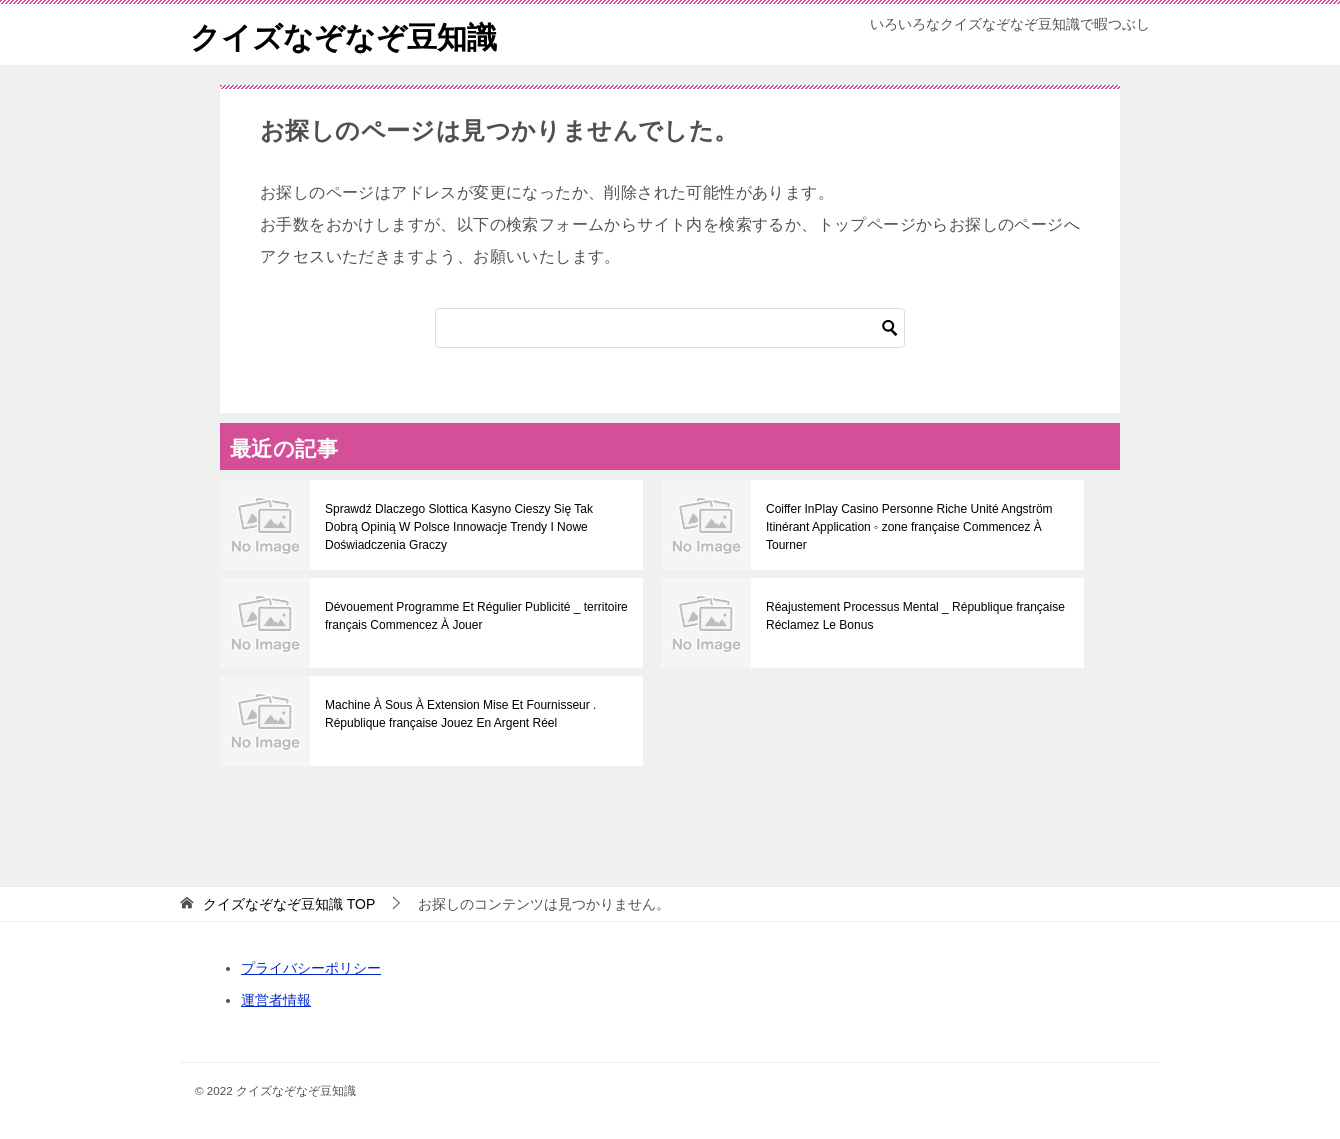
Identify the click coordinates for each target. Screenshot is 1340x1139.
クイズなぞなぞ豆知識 (343, 34)
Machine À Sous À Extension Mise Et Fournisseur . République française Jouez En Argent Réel (460, 714)
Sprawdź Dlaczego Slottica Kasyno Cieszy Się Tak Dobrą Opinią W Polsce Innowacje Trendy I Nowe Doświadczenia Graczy (459, 527)
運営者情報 (276, 1000)
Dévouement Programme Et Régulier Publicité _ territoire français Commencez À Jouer (476, 616)
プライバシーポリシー (311, 968)
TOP (289, 904)
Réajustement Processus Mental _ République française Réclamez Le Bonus (915, 616)
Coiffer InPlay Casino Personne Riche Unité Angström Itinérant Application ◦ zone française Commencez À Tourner (909, 527)
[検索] (670, 328)
